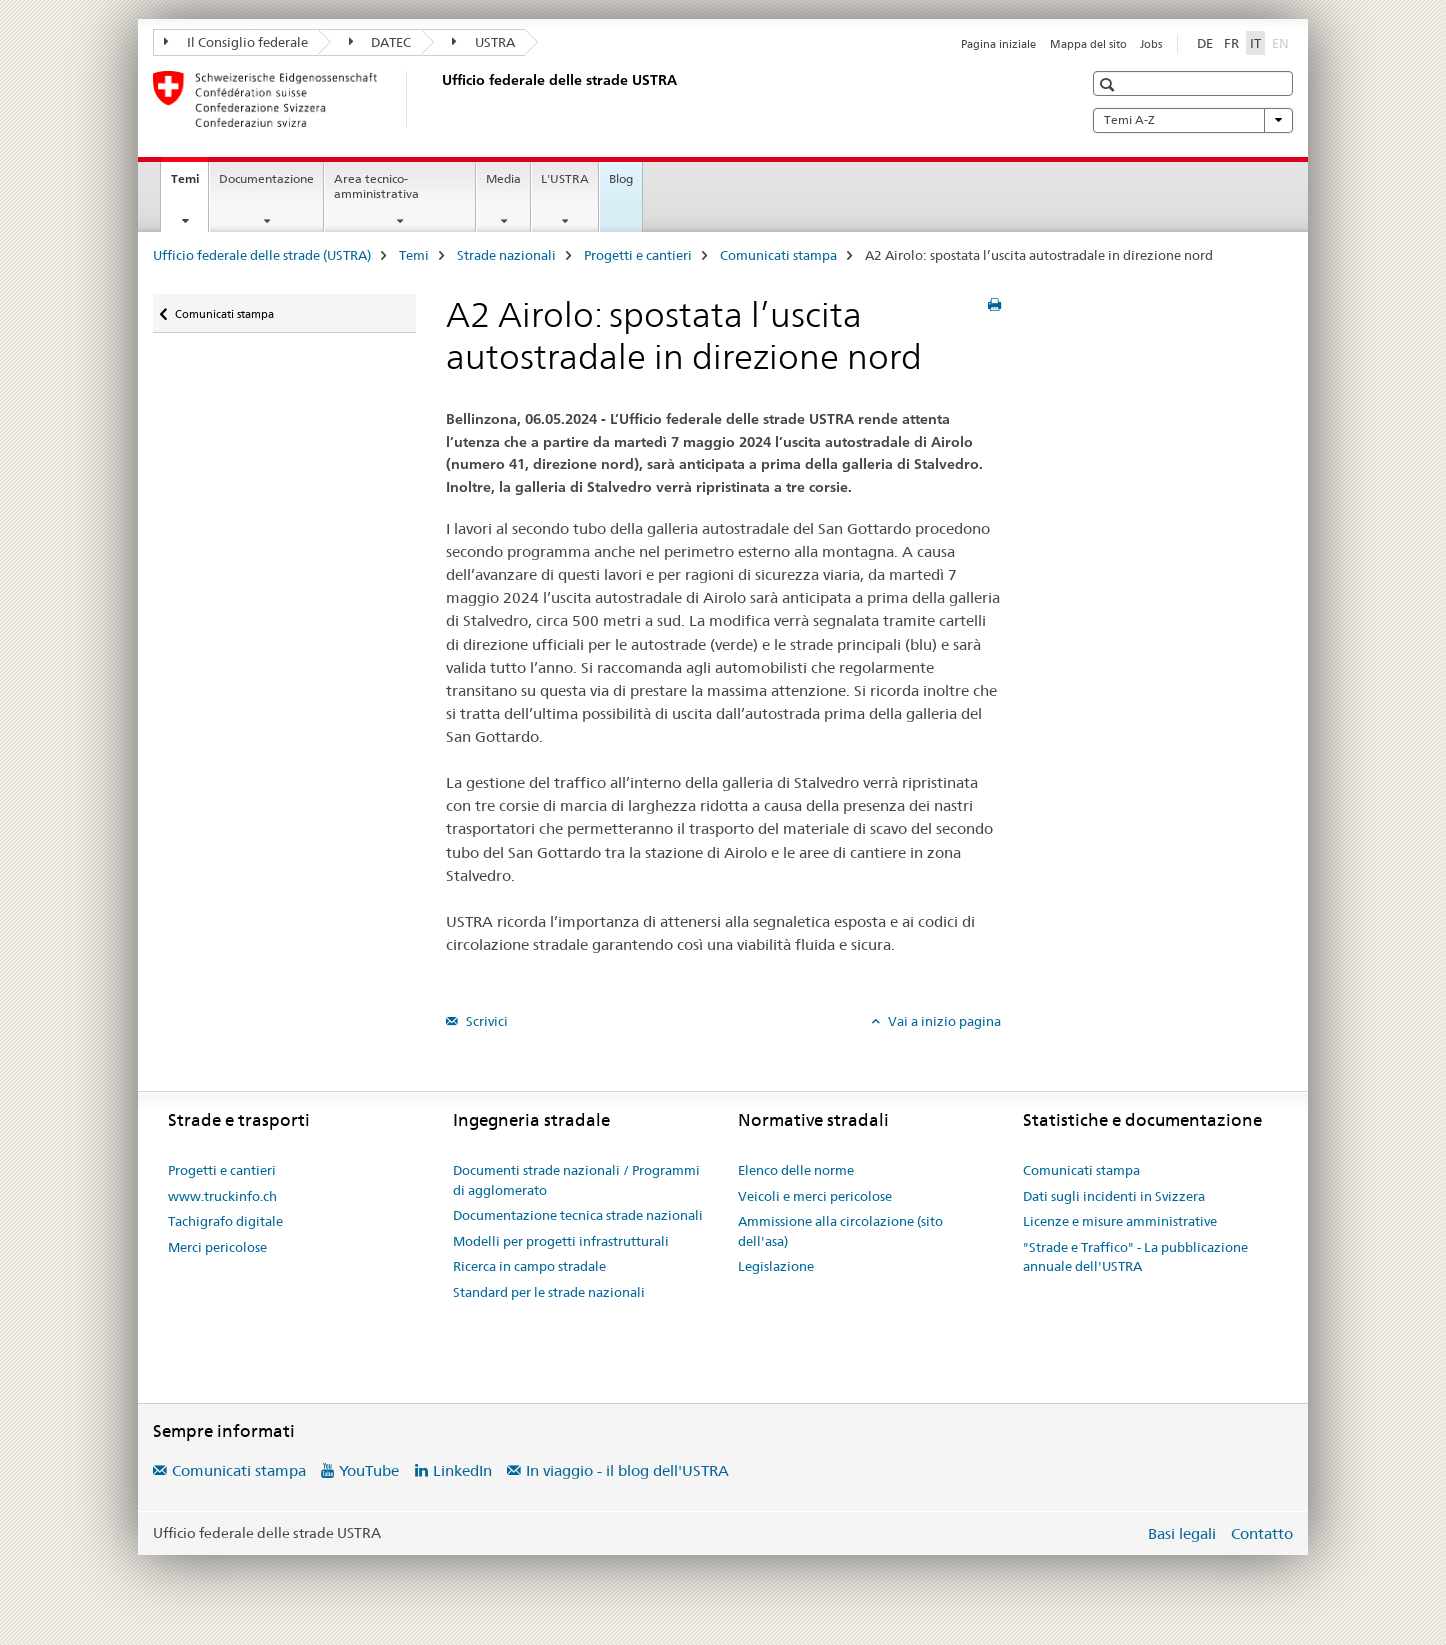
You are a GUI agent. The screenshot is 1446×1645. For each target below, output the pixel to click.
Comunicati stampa (778, 255)
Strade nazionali (506, 255)
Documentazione (266, 178)
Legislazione (776, 1266)
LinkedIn (462, 1470)
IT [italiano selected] (1255, 43)
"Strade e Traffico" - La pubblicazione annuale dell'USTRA (1135, 1257)
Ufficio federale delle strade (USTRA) (262, 255)
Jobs (1151, 44)
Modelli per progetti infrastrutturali (561, 1241)
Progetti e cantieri (638, 255)
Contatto (1262, 1533)
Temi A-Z (1193, 120)
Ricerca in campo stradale (529, 1266)
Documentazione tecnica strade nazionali (578, 1215)
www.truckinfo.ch (222, 1196)
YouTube (369, 1470)
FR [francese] (1231, 43)
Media (503, 178)
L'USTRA (565, 178)
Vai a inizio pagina (943, 1021)
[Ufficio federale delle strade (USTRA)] (438, 99)
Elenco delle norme (796, 1170)
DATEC (380, 42)
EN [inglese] (1282, 42)
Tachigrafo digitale (225, 1221)
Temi (189, 185)
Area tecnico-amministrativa (376, 186)
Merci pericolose (217, 1247)
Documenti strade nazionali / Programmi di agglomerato (576, 1180)
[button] (1109, 84)
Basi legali (1182, 1533)
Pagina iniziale (998, 44)
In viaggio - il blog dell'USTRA (627, 1470)
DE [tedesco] (1205, 43)
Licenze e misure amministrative (1120, 1221)
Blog (621, 178)
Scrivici (485, 1021)
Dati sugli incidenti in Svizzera (1114, 1196)
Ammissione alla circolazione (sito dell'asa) (840, 1231)
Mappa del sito (1088, 44)
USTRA (483, 42)
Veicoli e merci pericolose (815, 1196)
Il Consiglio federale (236, 42)
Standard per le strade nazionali (549, 1292)
